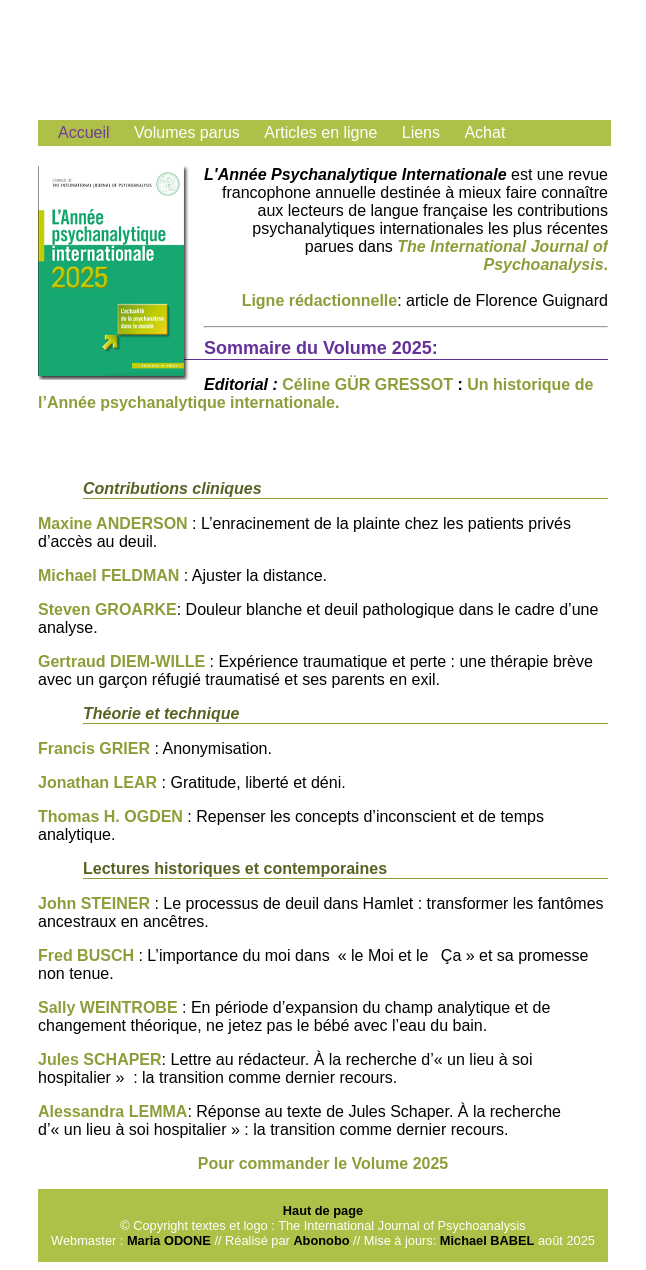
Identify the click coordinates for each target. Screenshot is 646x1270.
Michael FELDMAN (108, 575)
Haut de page (323, 1210)
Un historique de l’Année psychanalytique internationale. (315, 393)
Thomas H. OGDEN (110, 816)
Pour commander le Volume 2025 (323, 1163)
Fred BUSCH (88, 955)
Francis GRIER (94, 748)
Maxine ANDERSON (113, 523)
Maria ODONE (169, 1240)
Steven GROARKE (107, 609)
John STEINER (94, 903)
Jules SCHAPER (100, 1059)
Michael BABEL (487, 1240)
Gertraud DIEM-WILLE (121, 661)
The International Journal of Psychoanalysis (502, 255)
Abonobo (323, 1240)
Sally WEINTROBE (110, 1007)
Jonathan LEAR (100, 782)
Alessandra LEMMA (112, 1111)
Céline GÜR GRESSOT (367, 384)
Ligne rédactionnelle (320, 300)
